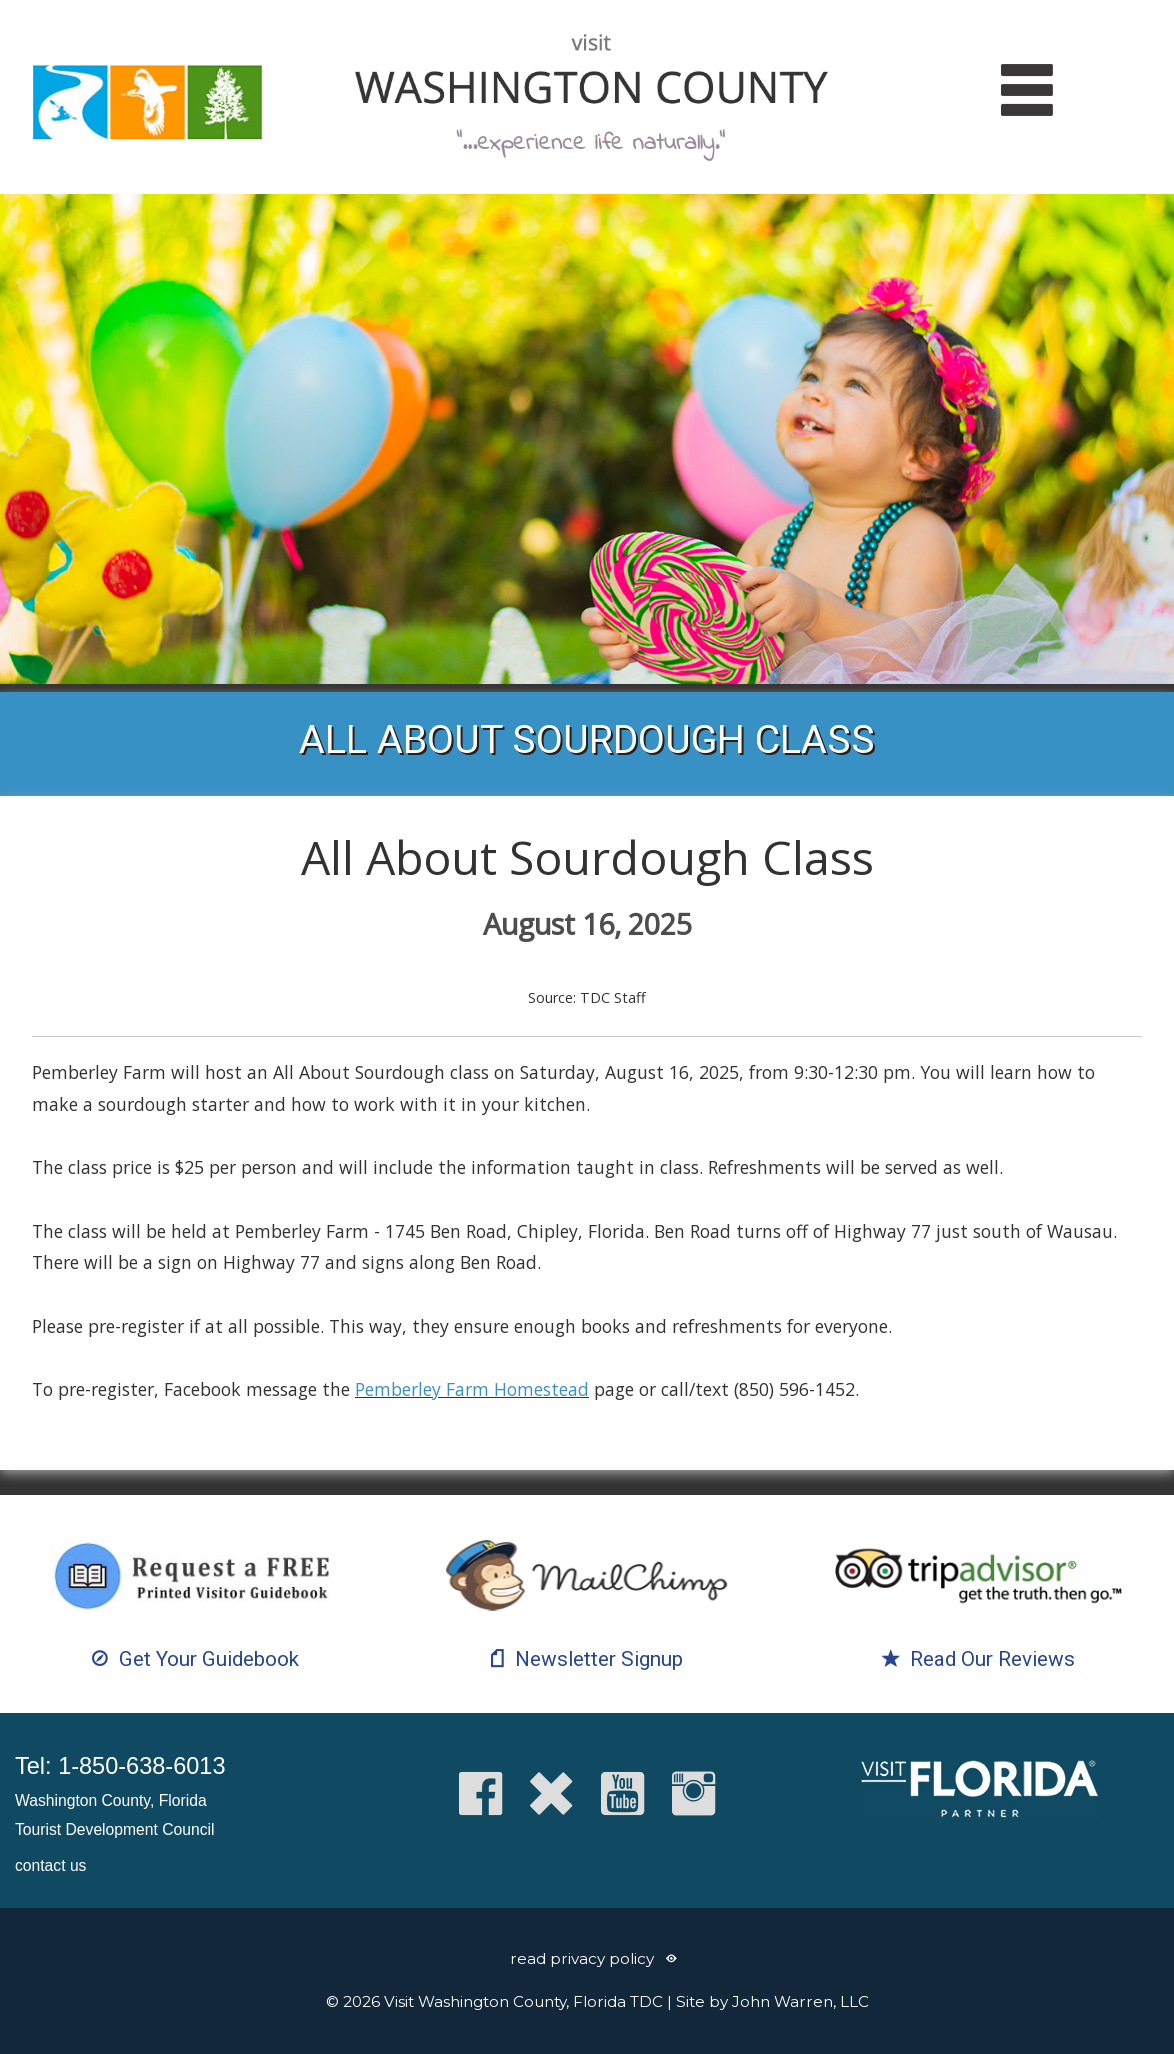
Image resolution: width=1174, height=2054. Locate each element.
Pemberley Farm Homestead (472, 1389)
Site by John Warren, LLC (772, 2001)
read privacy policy (582, 1958)
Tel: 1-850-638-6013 (120, 1766)
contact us (50, 1865)
